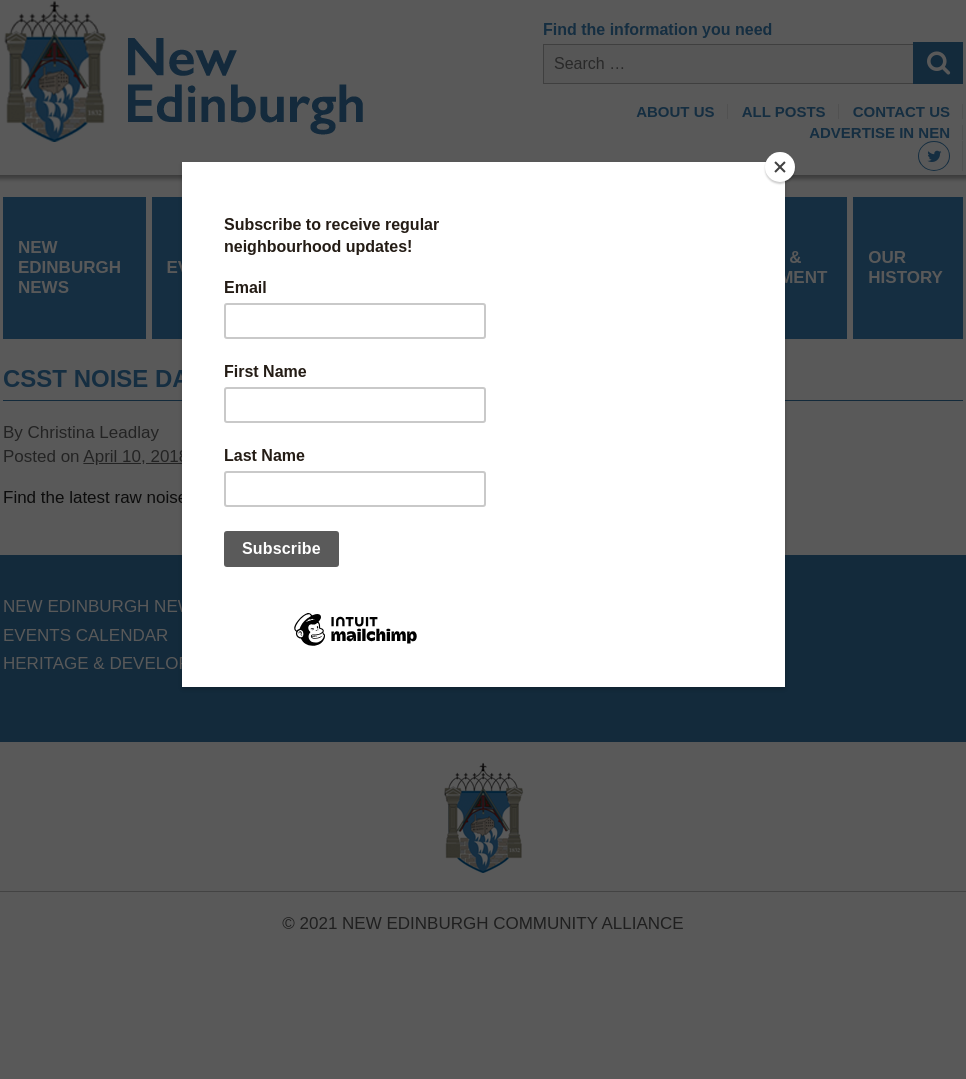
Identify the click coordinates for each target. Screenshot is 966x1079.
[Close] (780, 167)
